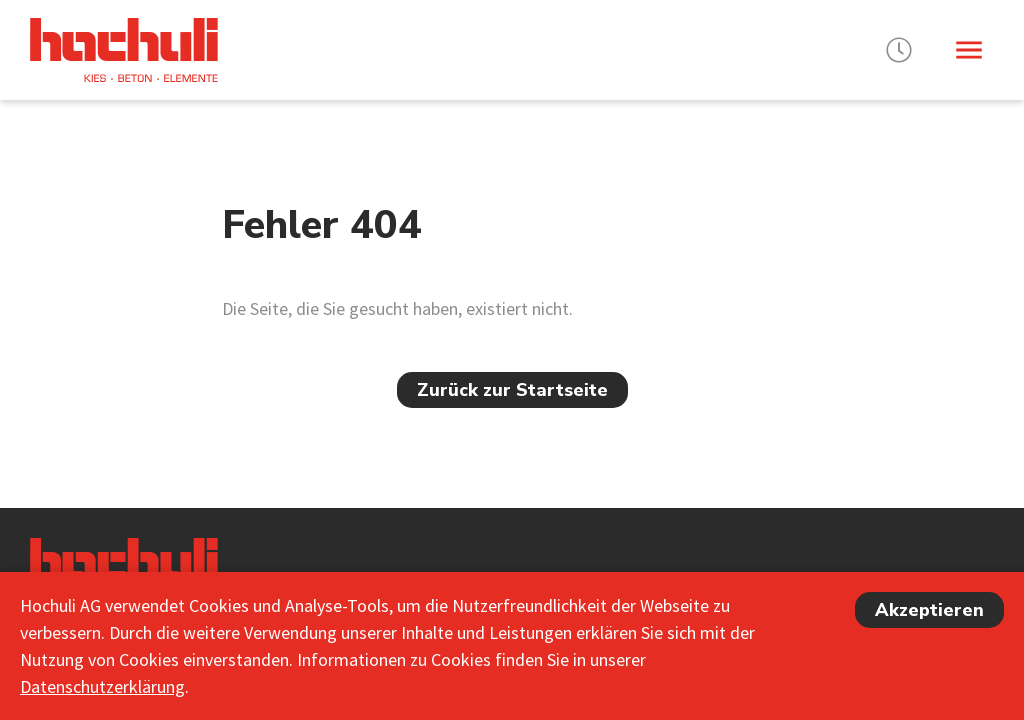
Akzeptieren (929, 610)
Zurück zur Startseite (512, 390)
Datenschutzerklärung (102, 686)
